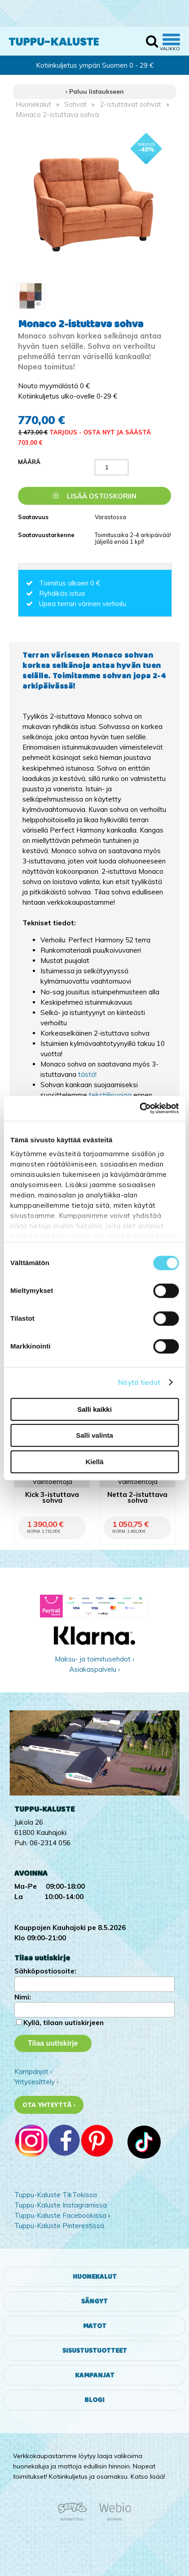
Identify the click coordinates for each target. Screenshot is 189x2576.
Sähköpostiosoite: (45, 1971)
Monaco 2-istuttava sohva (57, 114)
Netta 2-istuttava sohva (137, 1498)
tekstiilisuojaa (110, 1095)
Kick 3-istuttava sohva (52, 1498)
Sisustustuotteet (94, 2351)
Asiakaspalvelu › (94, 1669)
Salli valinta (94, 1435)
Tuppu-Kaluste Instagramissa (60, 2205)
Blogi (94, 2400)
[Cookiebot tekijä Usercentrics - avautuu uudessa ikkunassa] (139, 1108)
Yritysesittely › (36, 2081)
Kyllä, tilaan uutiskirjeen (63, 2022)
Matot (94, 2326)
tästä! (87, 1074)
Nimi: (22, 1997)
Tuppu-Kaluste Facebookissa (60, 2215)
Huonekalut (33, 104)
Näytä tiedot (139, 1382)
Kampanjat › (33, 2071)
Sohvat (75, 104)
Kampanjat (94, 2375)
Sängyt (94, 2301)
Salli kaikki (94, 1409)
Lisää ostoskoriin (94, 496)
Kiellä (94, 1462)
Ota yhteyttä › (49, 2104)
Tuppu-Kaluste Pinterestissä (59, 2225)
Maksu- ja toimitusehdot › (94, 1659)
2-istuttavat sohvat (130, 104)
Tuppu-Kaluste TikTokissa (55, 2194)
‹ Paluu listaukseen (95, 91)
